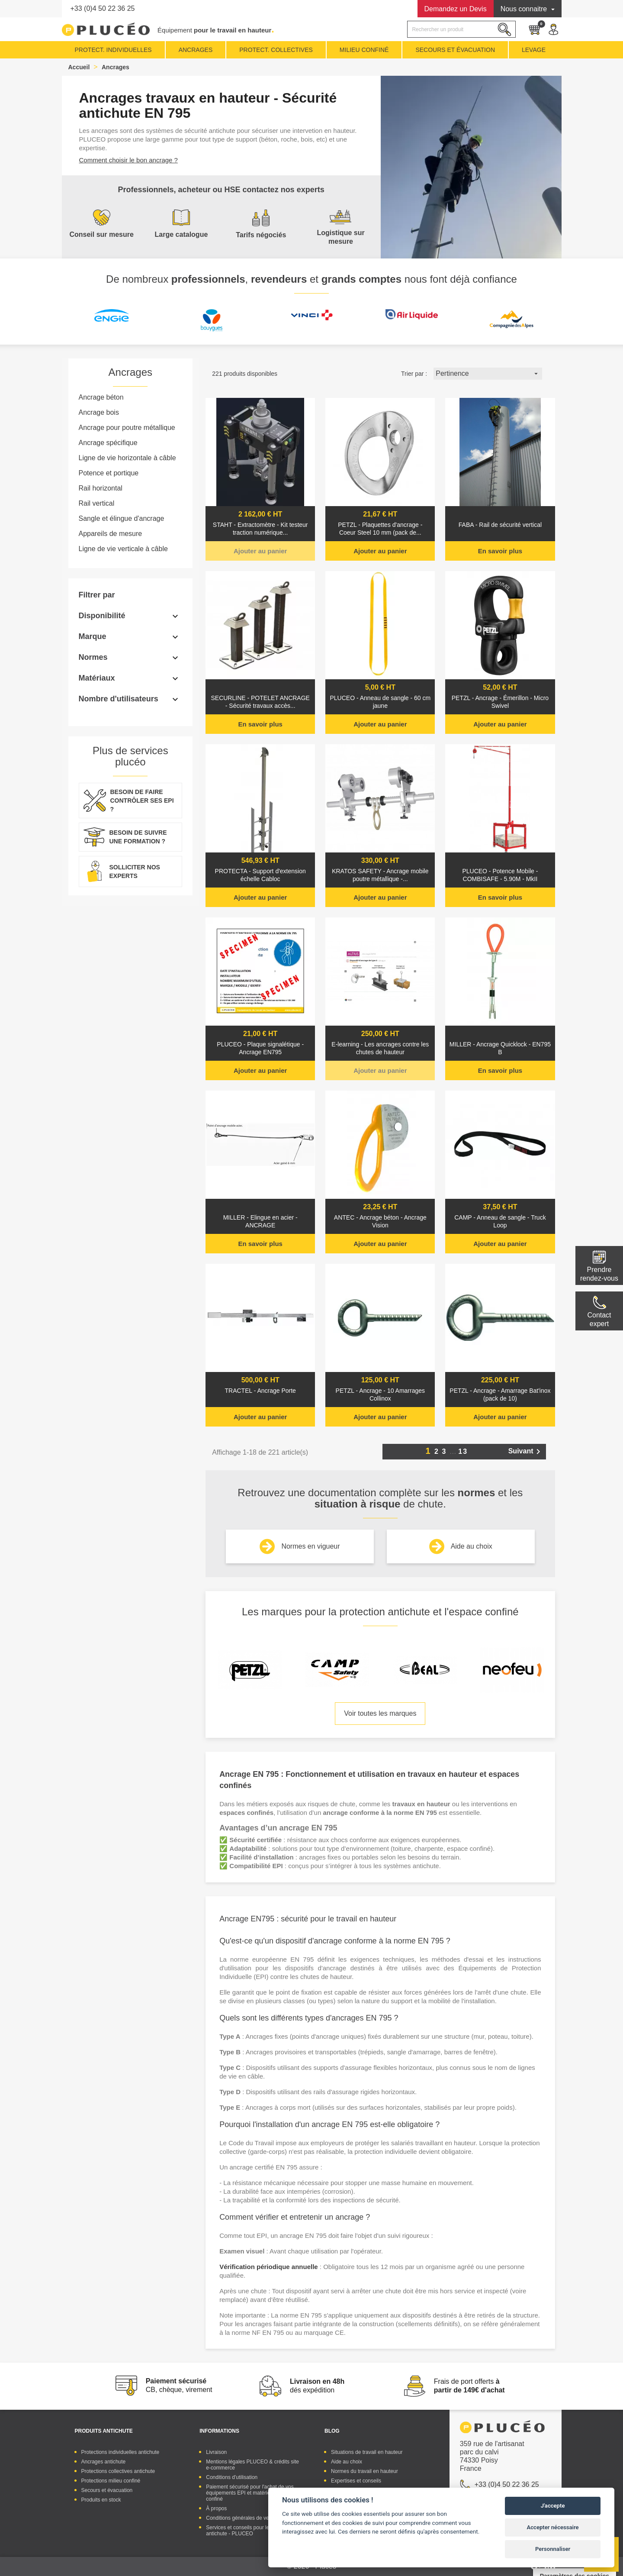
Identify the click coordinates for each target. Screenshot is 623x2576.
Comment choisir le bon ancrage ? (128, 160)
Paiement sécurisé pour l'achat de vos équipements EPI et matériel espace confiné (249, 2493)
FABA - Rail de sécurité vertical (500, 524)
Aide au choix (471, 1546)
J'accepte (553, 2505)
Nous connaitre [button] (525, 9)
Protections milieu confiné (111, 2481)
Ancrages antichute (103, 2462)
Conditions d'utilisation (231, 2477)
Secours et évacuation (107, 2490)
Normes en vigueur (310, 1546)
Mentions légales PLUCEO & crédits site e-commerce (252, 2465)
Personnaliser (552, 2549)
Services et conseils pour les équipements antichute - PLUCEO (254, 2530)
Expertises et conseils (356, 2481)
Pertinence (488, 374)
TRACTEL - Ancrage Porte (260, 1390)
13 (463, 1451)
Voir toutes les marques (380, 1713)
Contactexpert (599, 1319)
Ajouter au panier (260, 551)
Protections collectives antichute (118, 2471)
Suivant (526, 1451)
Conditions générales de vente (241, 2518)
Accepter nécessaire (553, 2527)
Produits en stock (101, 2500)
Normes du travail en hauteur (364, 2471)
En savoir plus (500, 551)
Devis (455, 9)
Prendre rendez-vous (599, 1274)
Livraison (216, 2452)
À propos (216, 2508)
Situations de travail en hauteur (366, 2452)
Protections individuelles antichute (120, 2452)
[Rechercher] (461, 29)
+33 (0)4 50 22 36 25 (103, 8)
